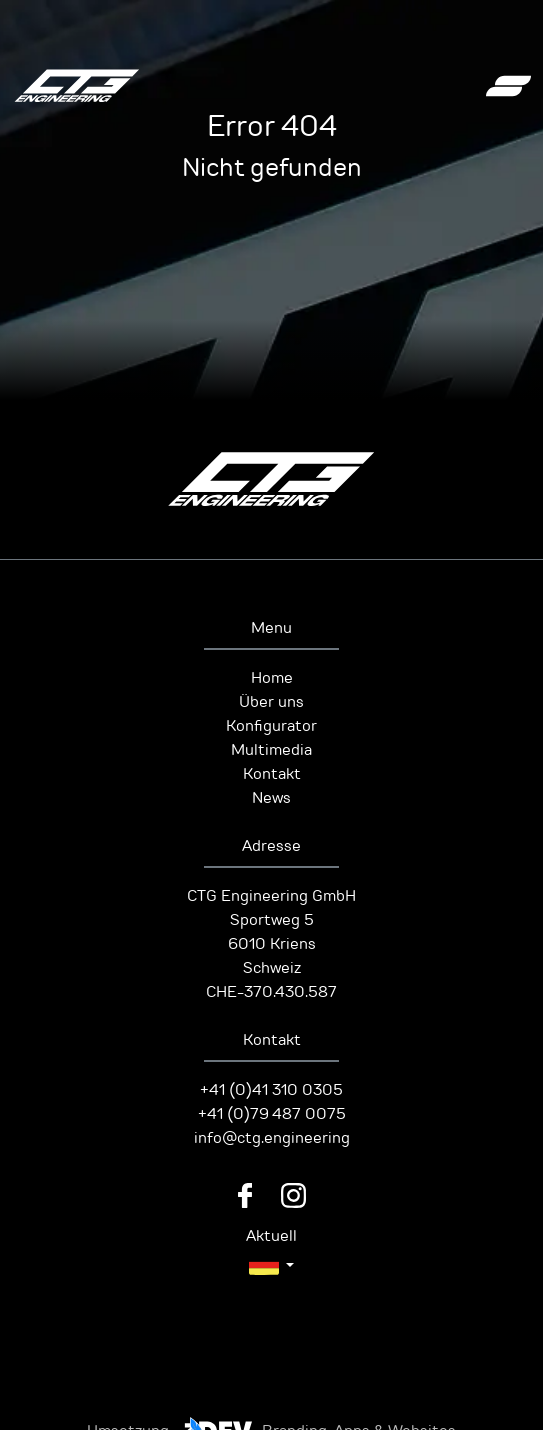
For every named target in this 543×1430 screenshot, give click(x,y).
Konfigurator (271, 726)
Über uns (271, 702)
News (271, 798)
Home (272, 678)
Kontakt (272, 774)
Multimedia (271, 750)
